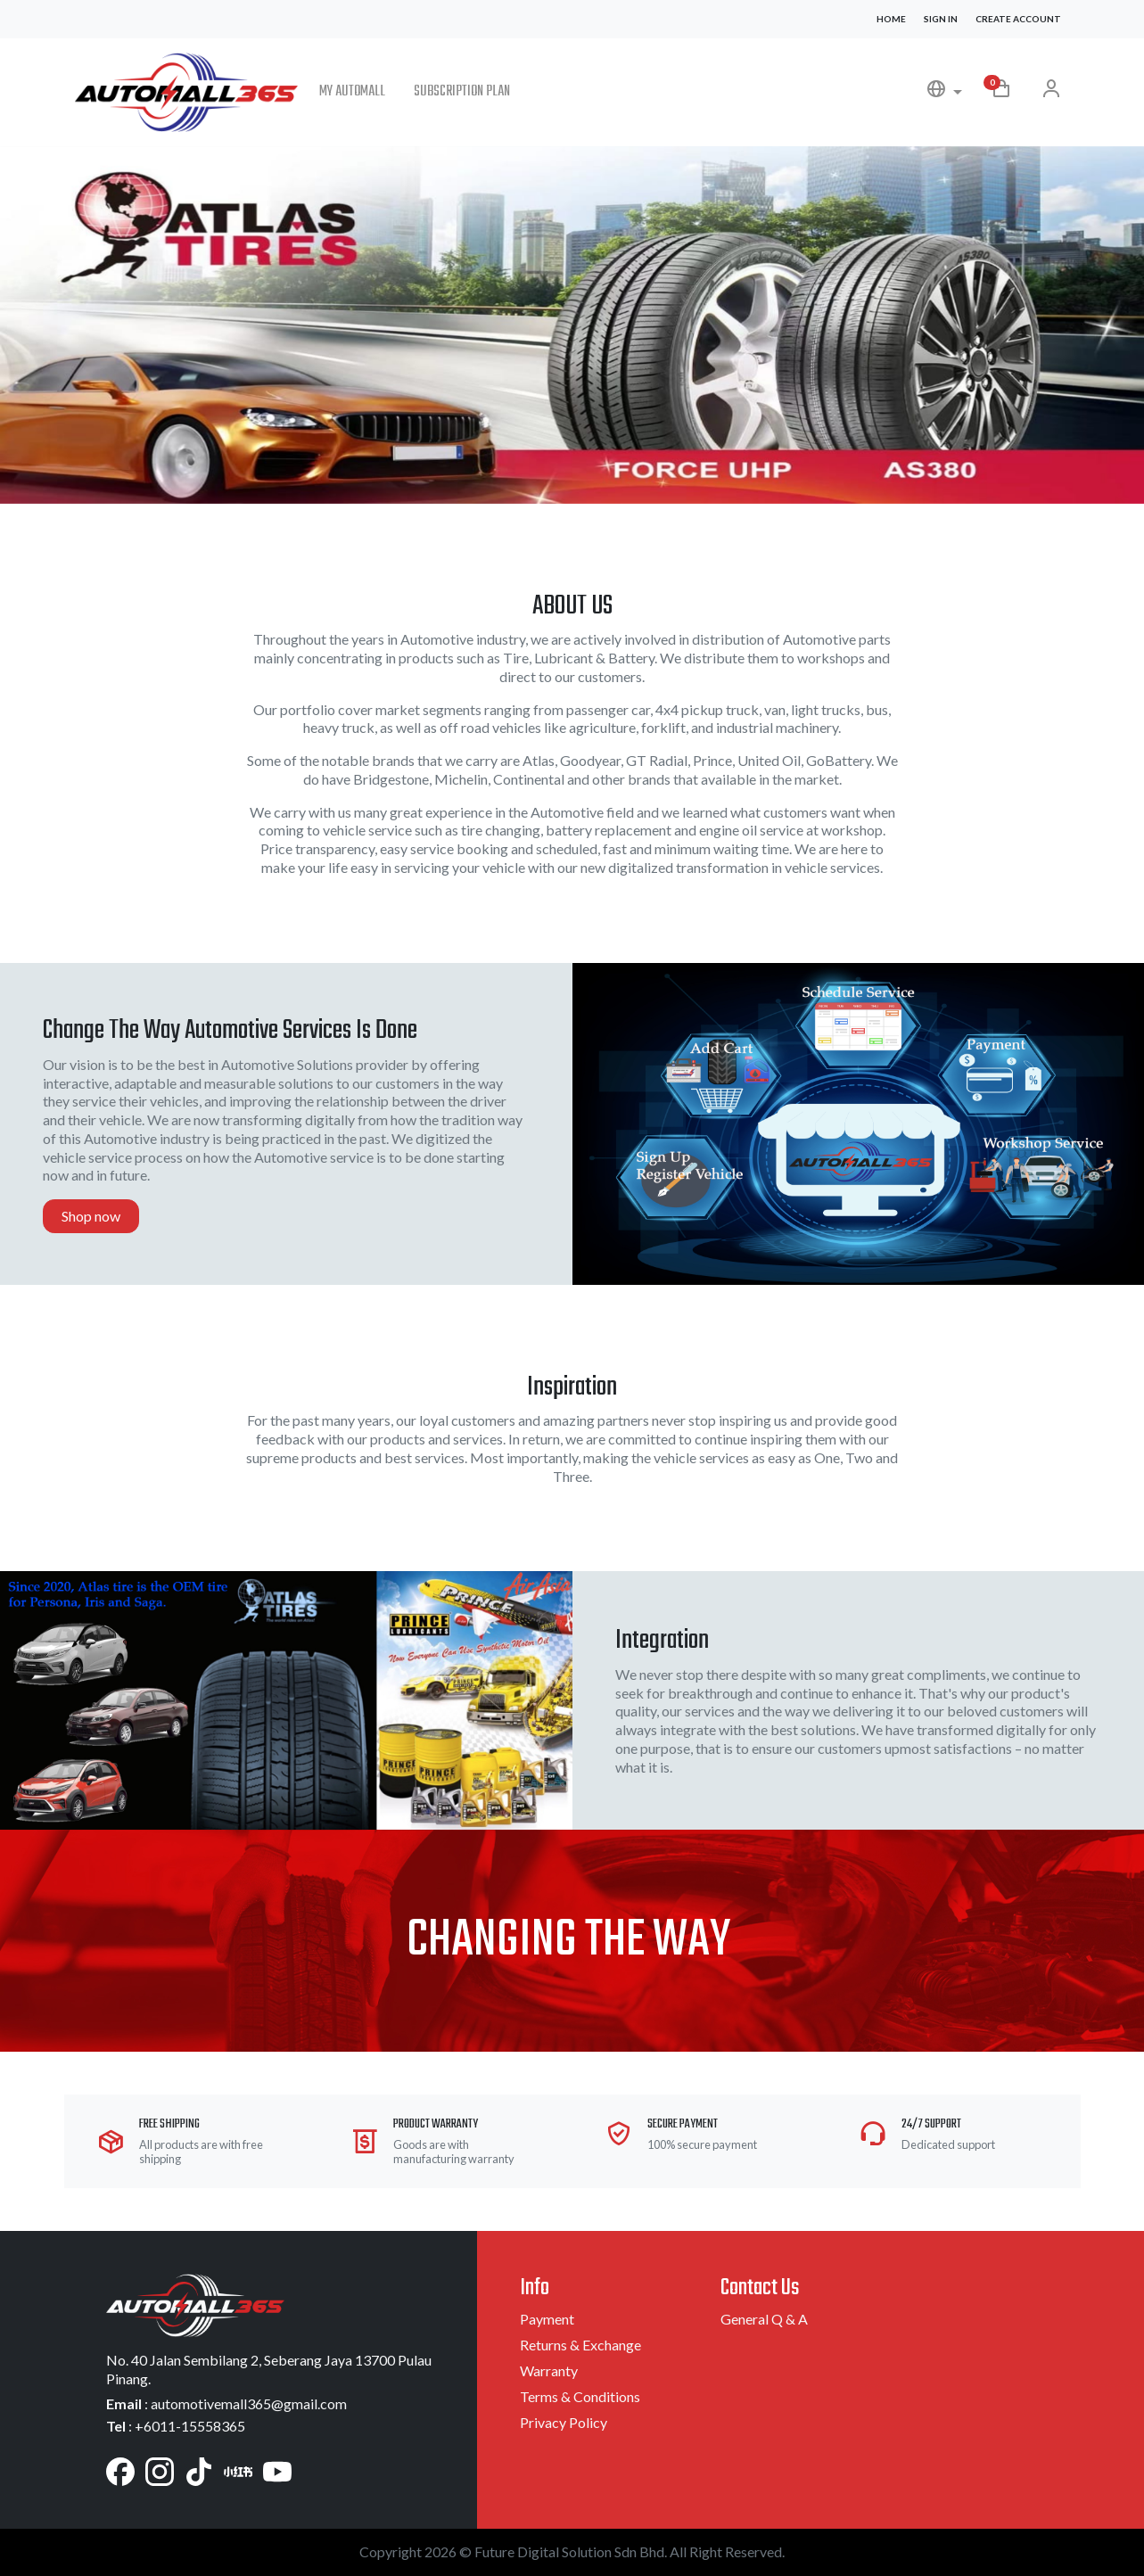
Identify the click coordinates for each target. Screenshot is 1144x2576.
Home (891, 18)
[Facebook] (120, 2469)
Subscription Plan (462, 91)
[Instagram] (159, 2469)
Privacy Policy (563, 2422)
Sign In (941, 18)
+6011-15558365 (190, 2425)
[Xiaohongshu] (238, 2469)
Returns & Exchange (580, 2344)
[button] (944, 91)
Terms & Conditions (580, 2396)
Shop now (91, 1215)
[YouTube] (277, 2469)
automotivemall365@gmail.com (249, 2403)
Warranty (549, 2370)
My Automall (352, 91)
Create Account (1018, 18)
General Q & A (764, 2318)
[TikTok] (199, 2469)
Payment (547, 2318)
